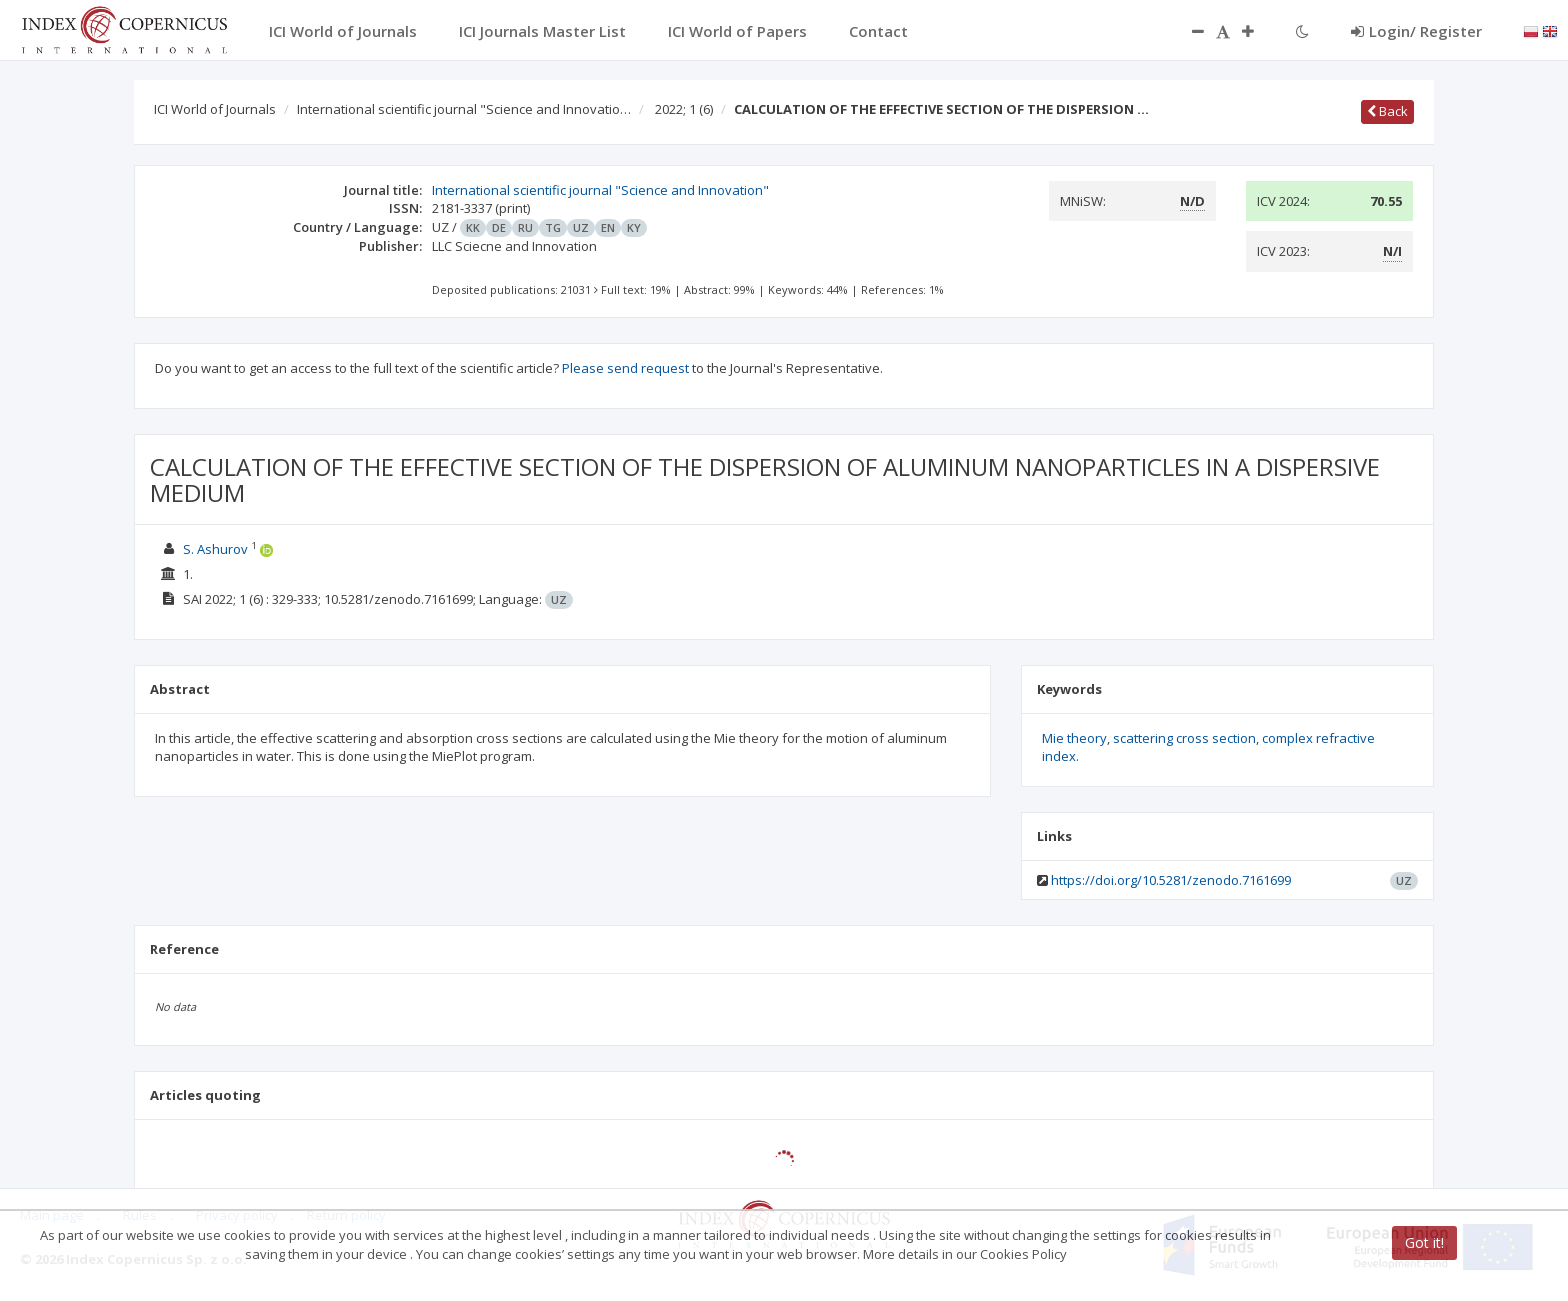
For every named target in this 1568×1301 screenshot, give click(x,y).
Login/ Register (1416, 31)
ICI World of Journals (215, 109)
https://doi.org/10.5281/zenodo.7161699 (1171, 880)
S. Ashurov (217, 549)
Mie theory (1074, 738)
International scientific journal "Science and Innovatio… (464, 109)
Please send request (625, 368)
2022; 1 (684, 109)
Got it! (1424, 1242)
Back (1387, 111)
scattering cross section (1184, 738)
